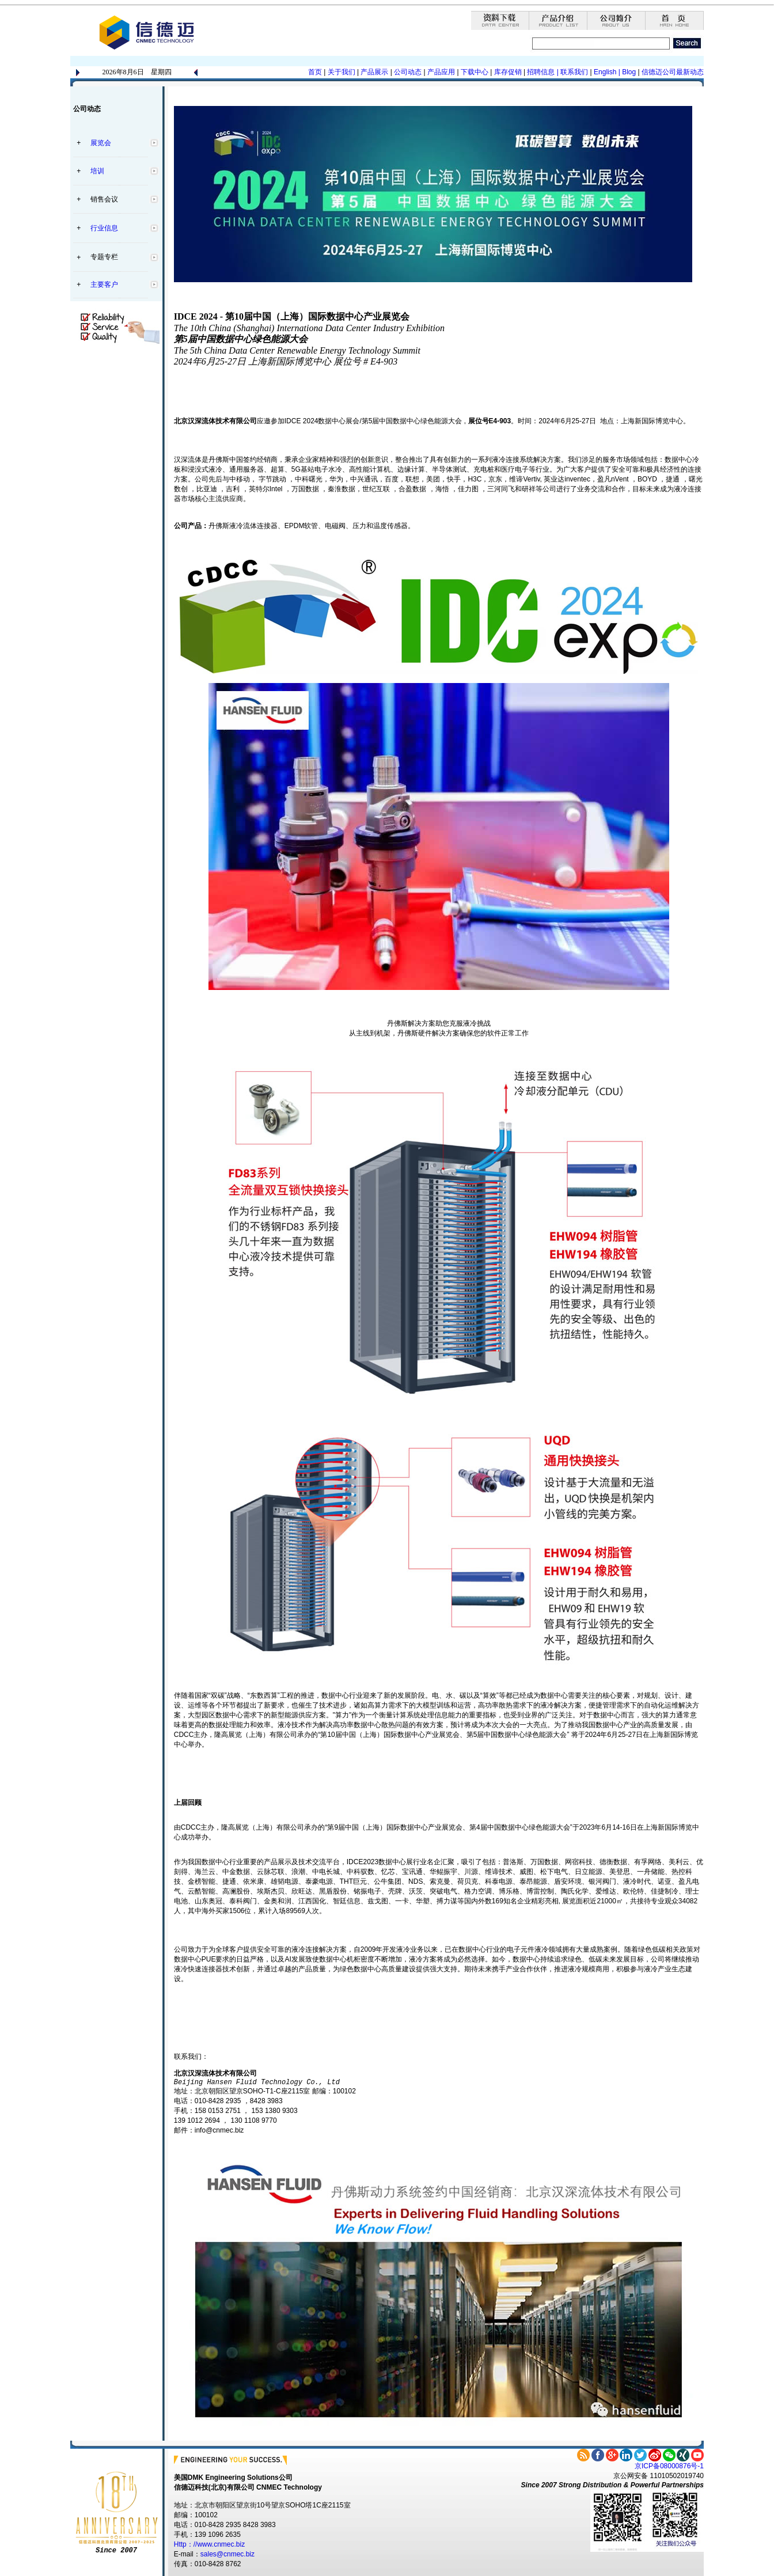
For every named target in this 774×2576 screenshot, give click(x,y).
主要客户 (104, 284)
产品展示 (373, 72)
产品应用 (441, 72)
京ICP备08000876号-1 (669, 2466)
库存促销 (508, 72)
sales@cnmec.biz (227, 2554)
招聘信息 (541, 72)
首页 (315, 72)
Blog (628, 72)
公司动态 (408, 72)
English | (607, 72)
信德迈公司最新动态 (673, 72)
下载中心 (474, 72)
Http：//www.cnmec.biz (209, 2544)
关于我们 (341, 72)
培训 (97, 171)
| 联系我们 (572, 72)
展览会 (100, 143)
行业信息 (104, 228)
